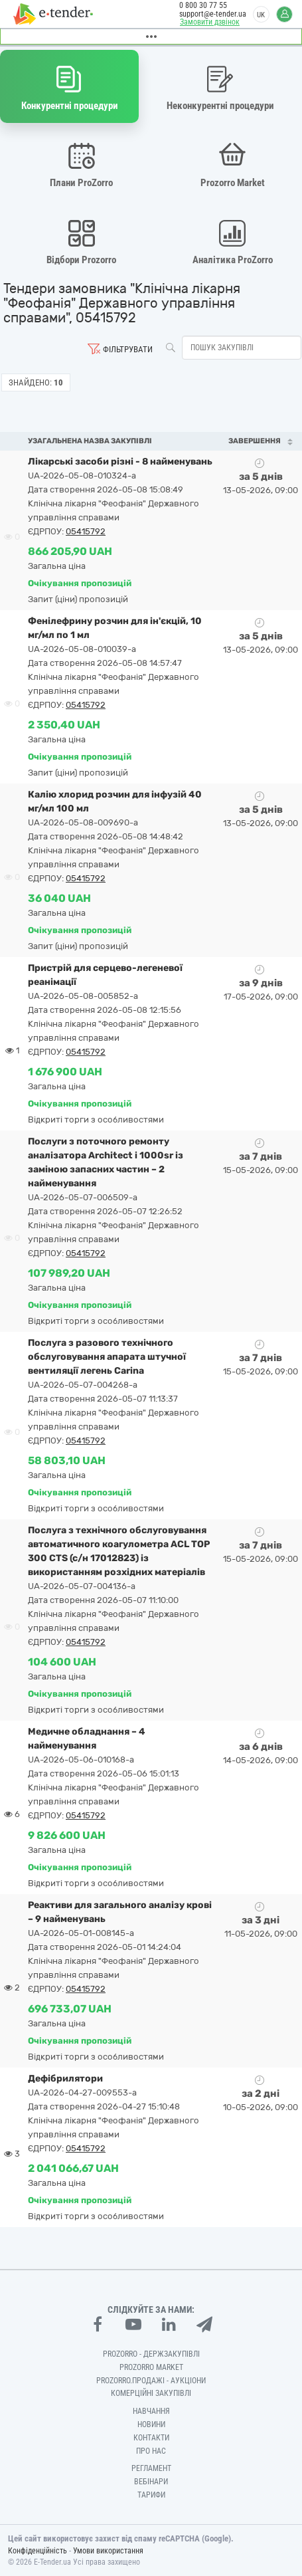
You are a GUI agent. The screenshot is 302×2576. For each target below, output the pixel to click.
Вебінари (151, 2481)
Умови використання (108, 2550)
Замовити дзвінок (210, 22)
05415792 (86, 531)
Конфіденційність (37, 2550)
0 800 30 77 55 (203, 5)
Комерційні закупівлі (151, 2393)
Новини (151, 2424)
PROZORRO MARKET (151, 2367)
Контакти (151, 2437)
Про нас (151, 2451)
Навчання (151, 2411)
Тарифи (151, 2495)
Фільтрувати (128, 349)
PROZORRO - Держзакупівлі (151, 2354)
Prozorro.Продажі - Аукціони (151, 2380)
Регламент (151, 2468)
